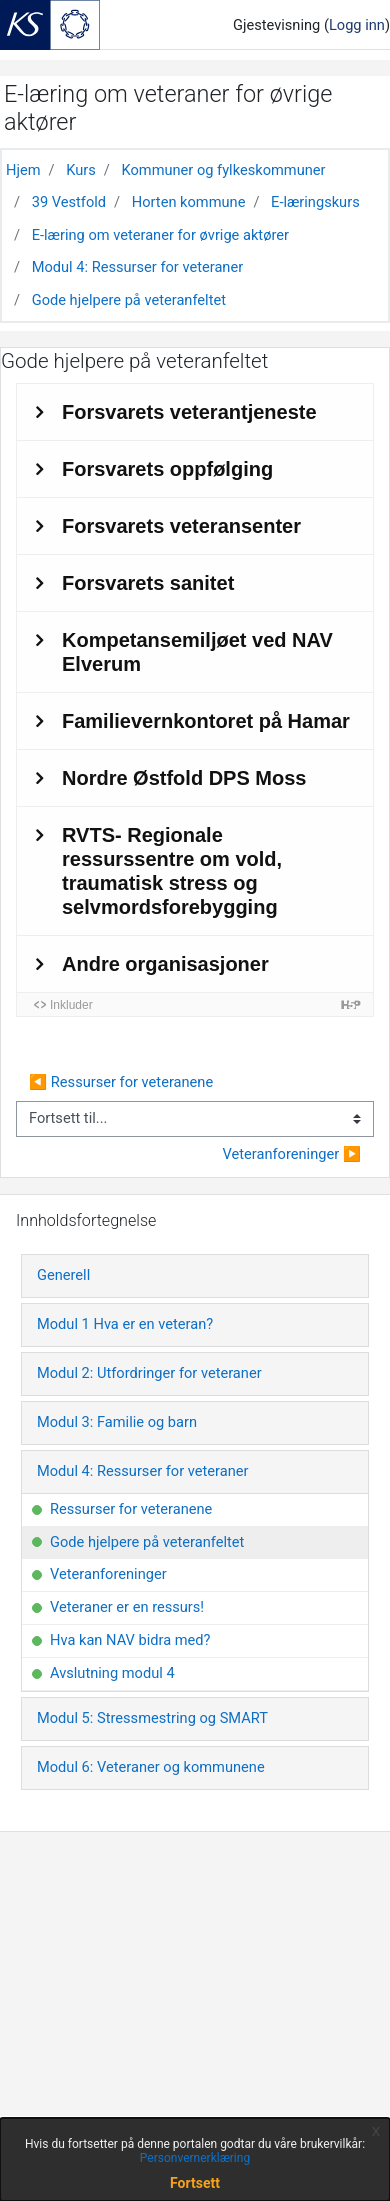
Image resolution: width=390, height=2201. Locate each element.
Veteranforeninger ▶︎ (292, 1154)
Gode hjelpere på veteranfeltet (129, 300)
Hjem (23, 170)
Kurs (81, 170)
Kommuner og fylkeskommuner (223, 170)
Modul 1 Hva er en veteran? (125, 1324)
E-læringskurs (315, 202)
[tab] (195, 1276)
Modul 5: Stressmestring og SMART (152, 1718)
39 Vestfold (69, 202)
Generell (63, 1275)
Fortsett (195, 2183)
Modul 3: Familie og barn (117, 1422)
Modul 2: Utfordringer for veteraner (149, 1373)
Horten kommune (189, 202)
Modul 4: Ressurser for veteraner (137, 267)
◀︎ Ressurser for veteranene (121, 1082)
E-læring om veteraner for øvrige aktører (160, 235)
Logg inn (357, 25)
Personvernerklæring (195, 2158)
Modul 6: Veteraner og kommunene (151, 1767)
